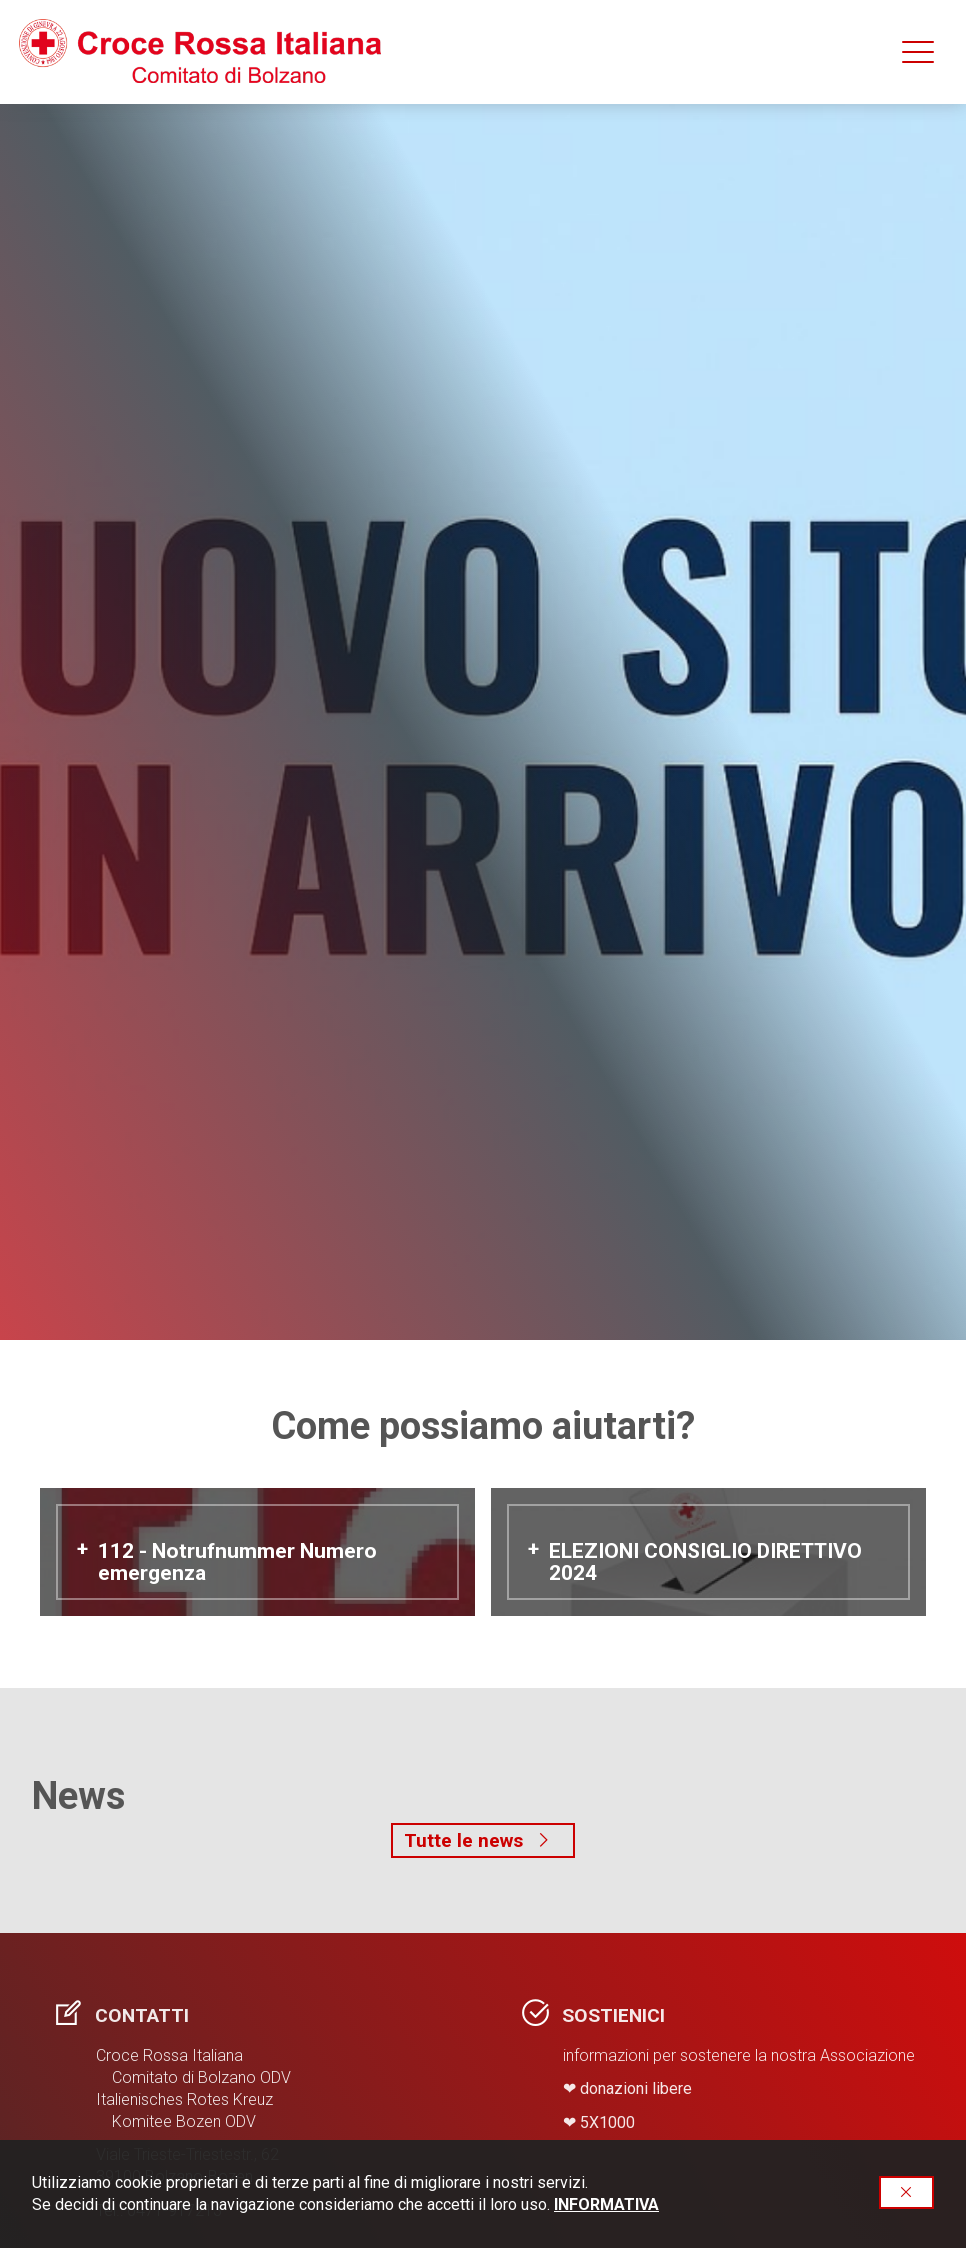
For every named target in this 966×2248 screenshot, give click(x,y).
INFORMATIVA (606, 2204)
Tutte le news (482, 1840)
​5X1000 (607, 2122)
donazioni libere (636, 2088)
